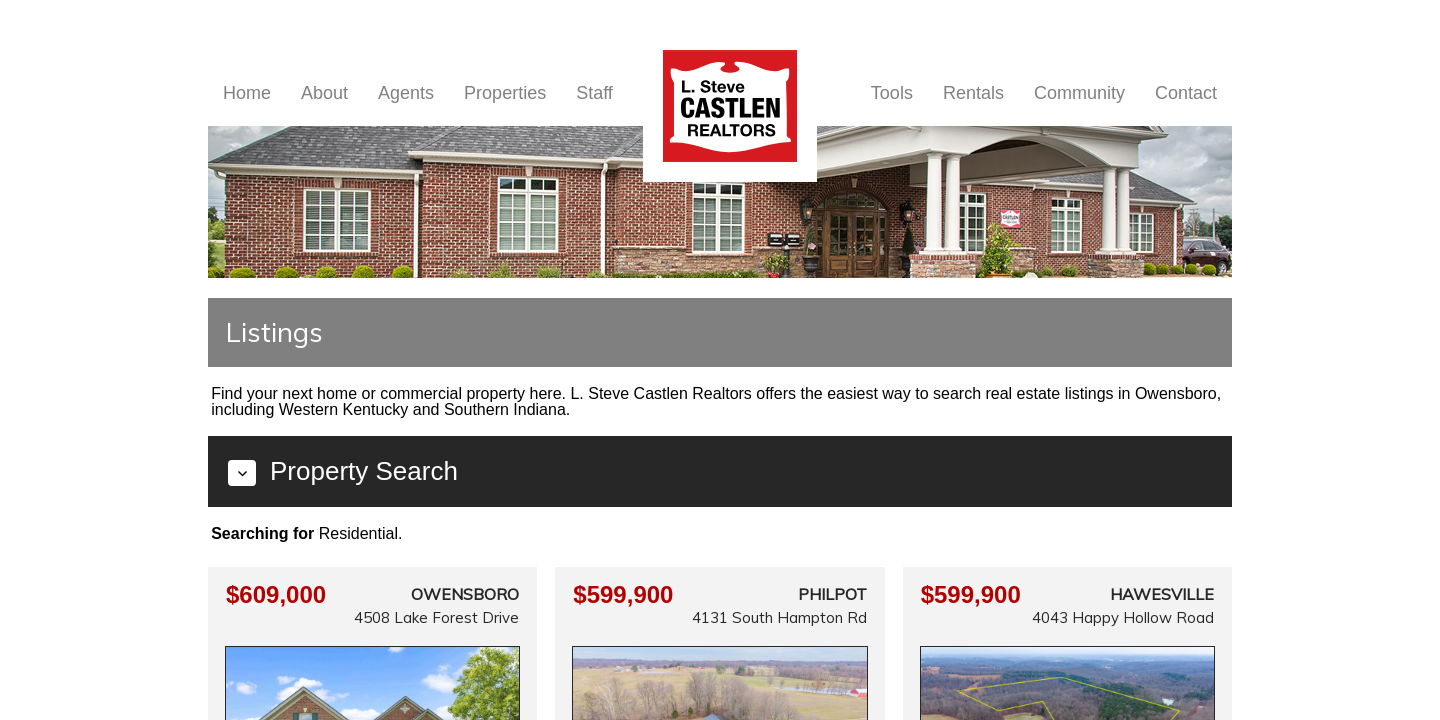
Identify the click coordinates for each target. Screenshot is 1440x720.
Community (1079, 93)
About (324, 93)
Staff (594, 93)
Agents (406, 93)
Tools (892, 93)
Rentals (973, 93)
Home (247, 93)
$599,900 (623, 594)
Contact (1186, 93)
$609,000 (276, 594)
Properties (505, 93)
